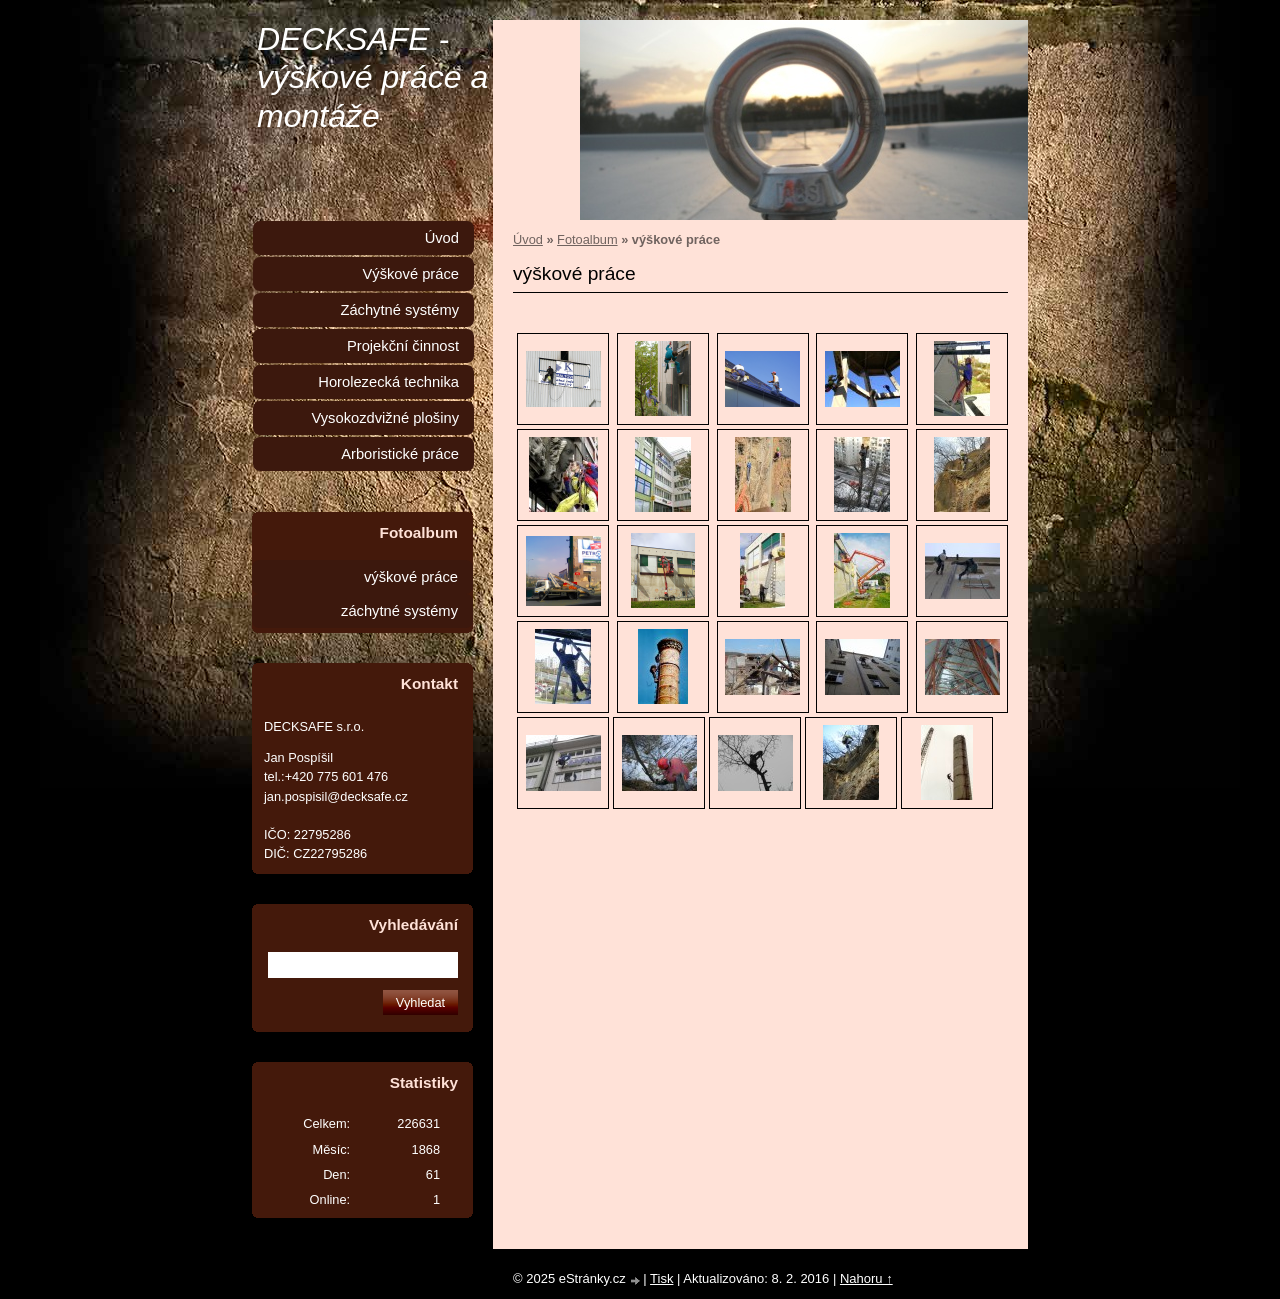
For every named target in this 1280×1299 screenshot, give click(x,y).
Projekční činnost (403, 346)
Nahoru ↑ (866, 1278)
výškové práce (411, 577)
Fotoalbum (587, 239)
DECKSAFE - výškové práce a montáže (372, 77)
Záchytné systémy (399, 310)
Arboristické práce (400, 454)
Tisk (661, 1278)
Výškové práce (410, 274)
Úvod (528, 239)
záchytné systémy (399, 611)
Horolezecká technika (388, 382)
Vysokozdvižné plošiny (385, 418)
